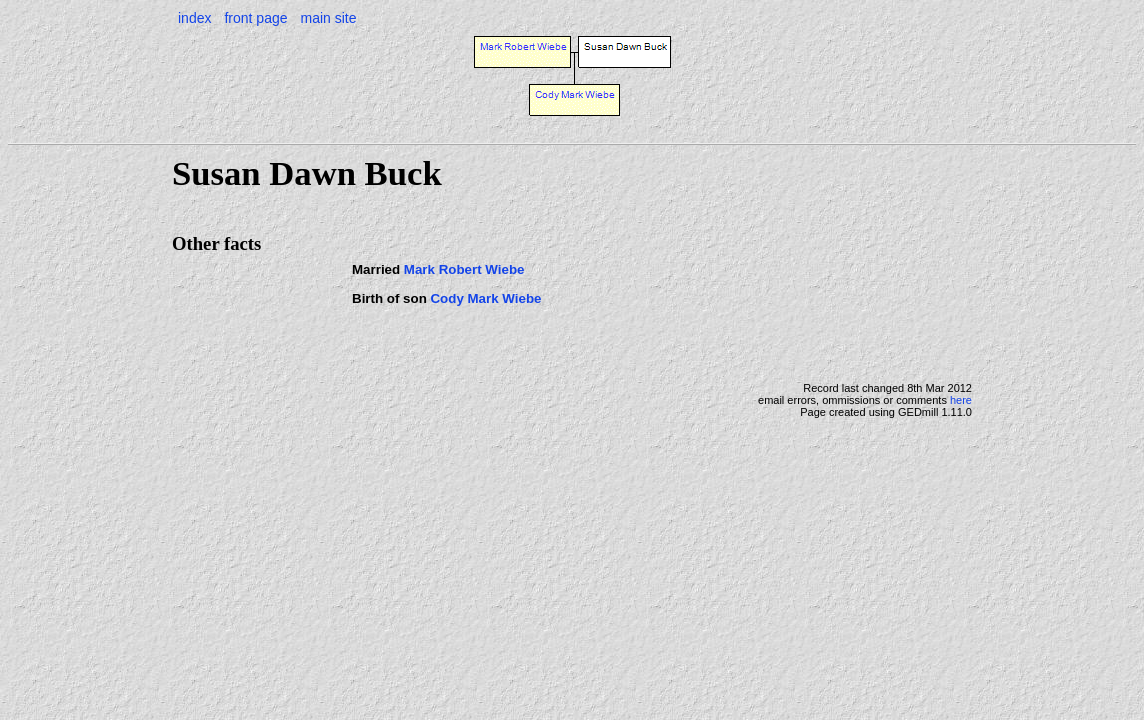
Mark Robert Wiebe (464, 269)
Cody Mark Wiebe (485, 298)
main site (328, 18)
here (961, 400)
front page (255, 18)
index (194, 18)
